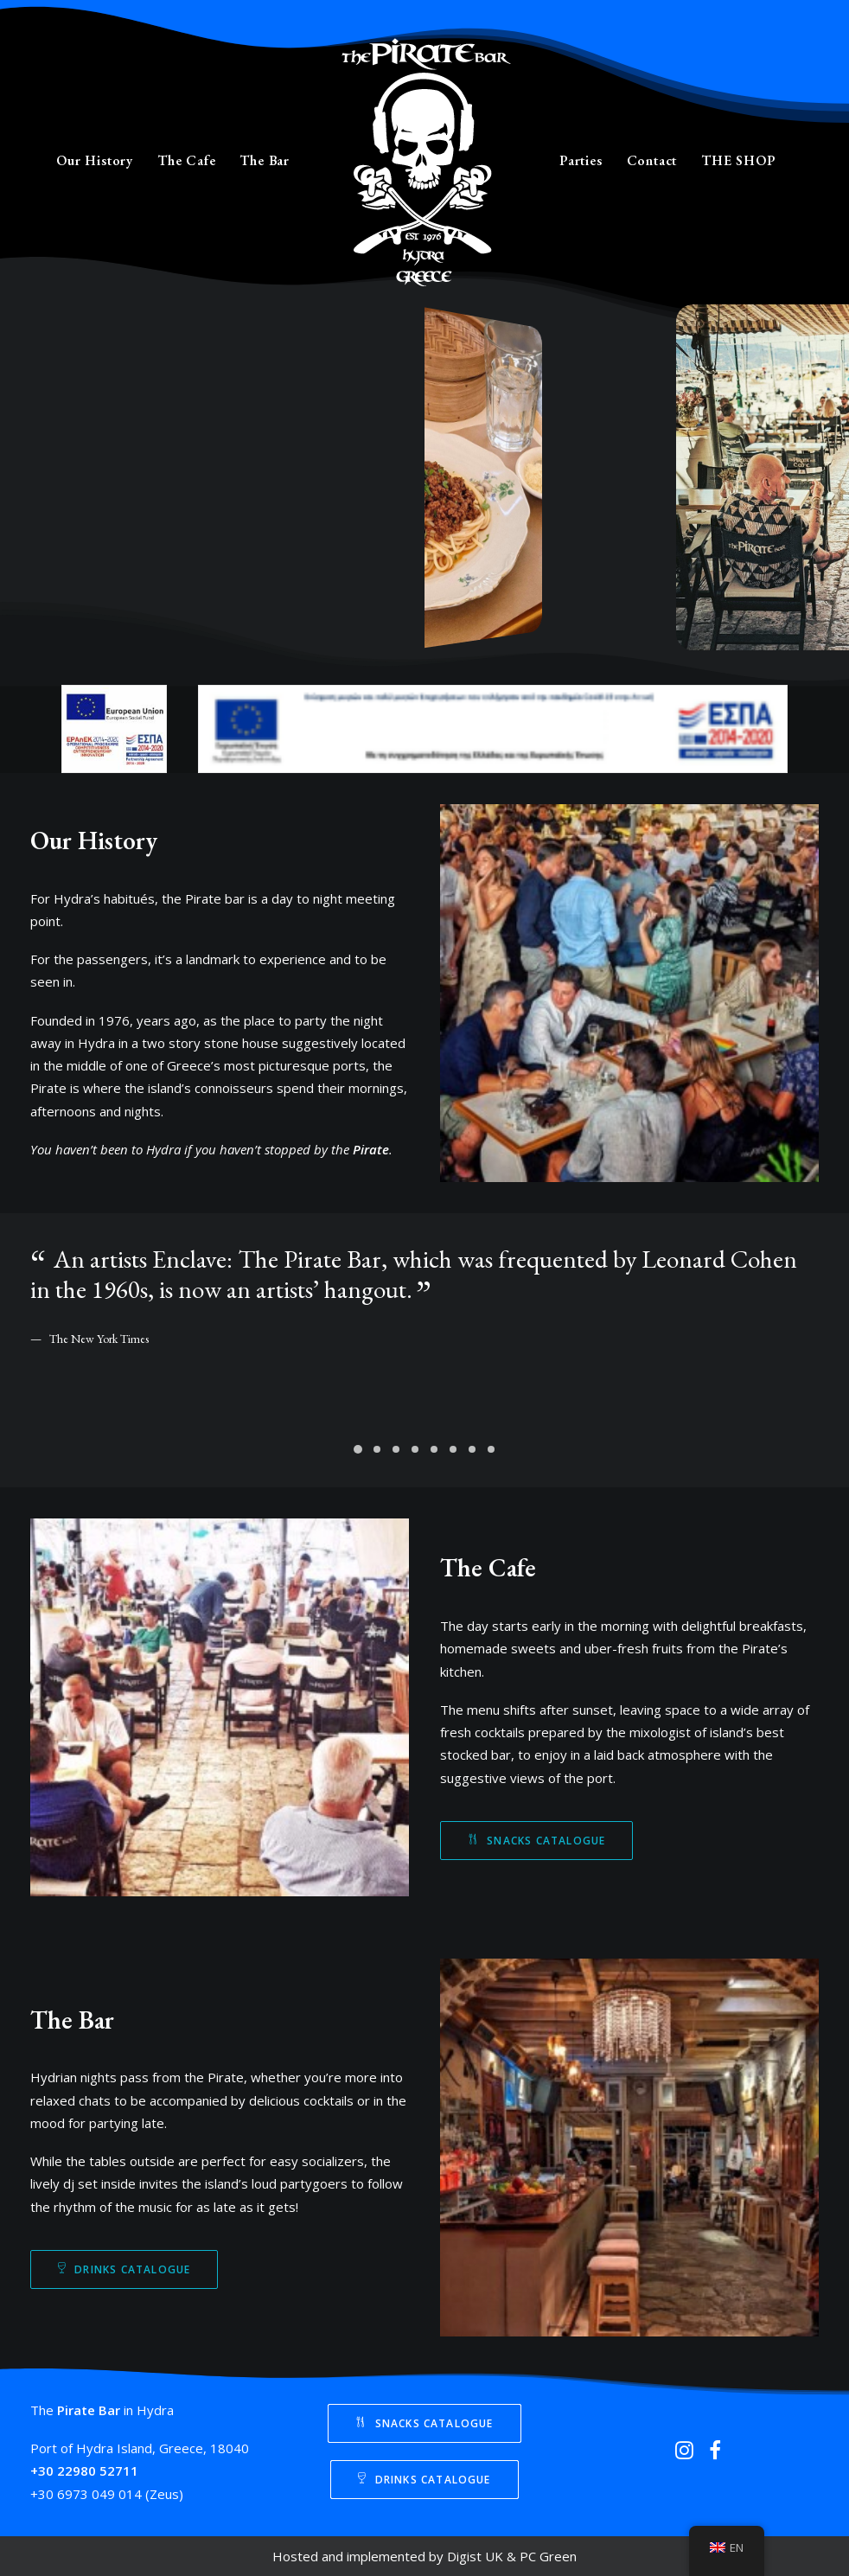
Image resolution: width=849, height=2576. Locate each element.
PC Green (548, 2556)
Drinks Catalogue (124, 2269)
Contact (652, 160)
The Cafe (186, 160)
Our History (94, 160)
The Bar (264, 160)
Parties (581, 160)
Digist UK (475, 2556)
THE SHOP (738, 160)
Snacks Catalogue (536, 1840)
